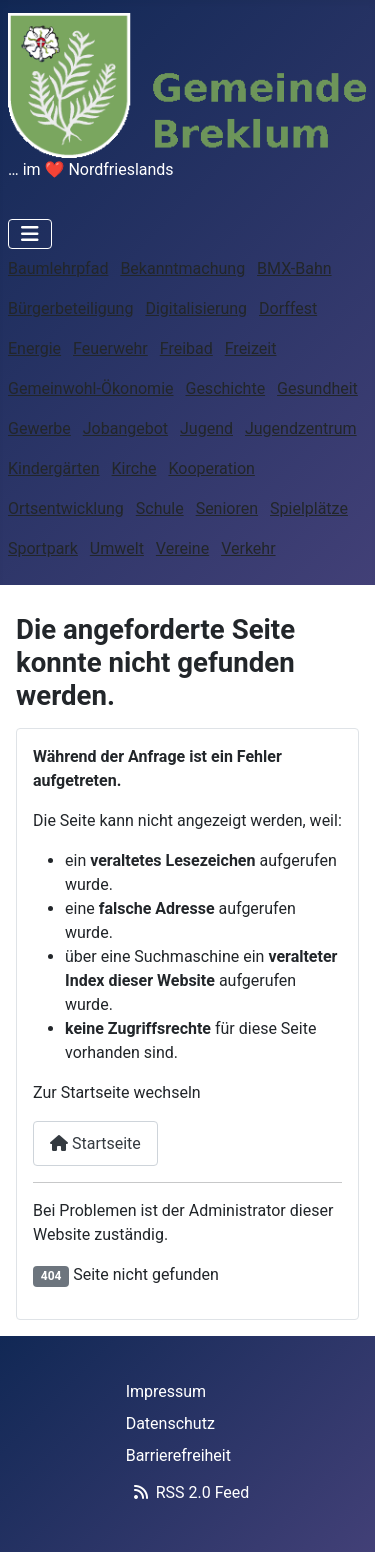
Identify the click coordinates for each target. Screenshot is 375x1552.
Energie (34, 348)
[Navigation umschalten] (30, 234)
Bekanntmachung (182, 268)
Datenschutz (170, 1423)
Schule (160, 508)
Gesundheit (317, 388)
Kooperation (211, 468)
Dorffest (288, 308)
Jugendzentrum (301, 428)
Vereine (182, 548)
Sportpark (43, 548)
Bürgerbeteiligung (70, 308)
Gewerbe (39, 428)
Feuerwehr (110, 348)
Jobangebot (125, 428)
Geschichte (225, 388)
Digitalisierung (196, 308)
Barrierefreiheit (178, 1455)
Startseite (95, 1143)
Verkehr (248, 548)
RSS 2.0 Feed (188, 1492)
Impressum (166, 1391)
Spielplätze (309, 508)
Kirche (134, 468)
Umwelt (117, 548)
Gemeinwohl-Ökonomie (91, 388)
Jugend (206, 428)
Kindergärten (54, 468)
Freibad (186, 348)
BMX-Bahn (294, 268)
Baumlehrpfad (58, 268)
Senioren (227, 508)
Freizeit (251, 348)
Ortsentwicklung (66, 508)
